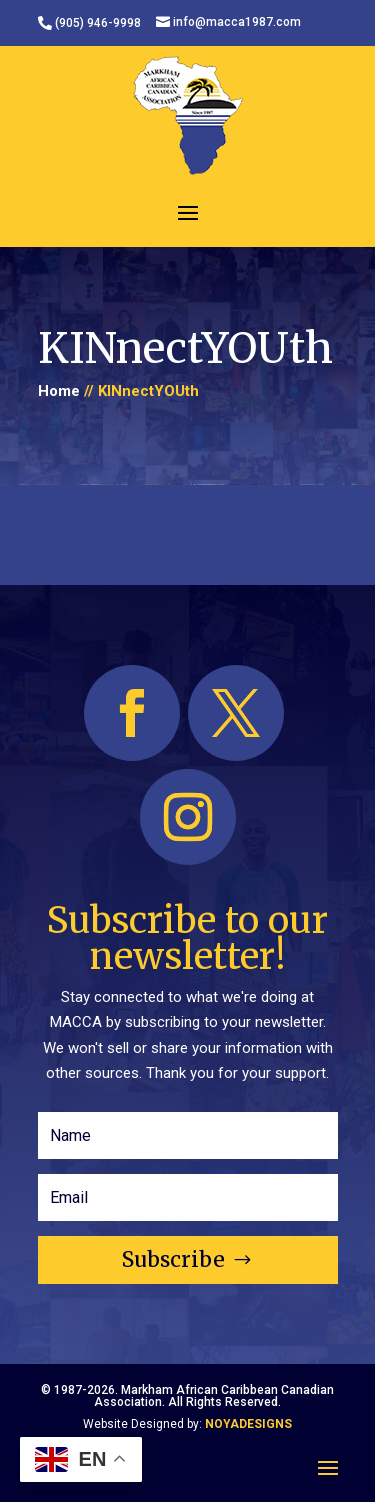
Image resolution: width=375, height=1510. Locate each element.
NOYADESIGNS (248, 1424)
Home (59, 391)
